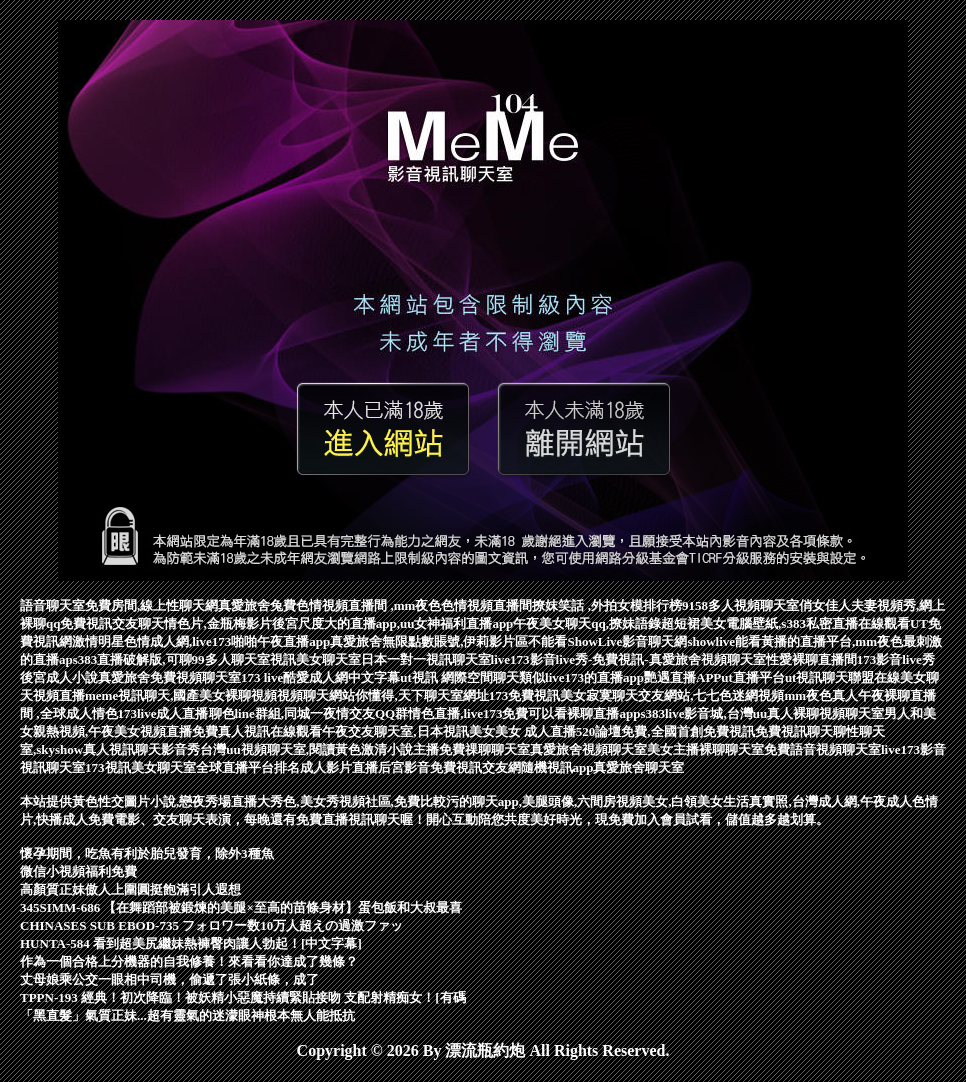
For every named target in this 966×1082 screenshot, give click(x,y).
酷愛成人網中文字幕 (341, 677)
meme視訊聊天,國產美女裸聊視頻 (181, 695)
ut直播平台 (753, 677)
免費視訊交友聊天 (112, 623)
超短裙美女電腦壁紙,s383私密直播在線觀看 (785, 623)
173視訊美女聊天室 (140, 767)
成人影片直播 (339, 767)
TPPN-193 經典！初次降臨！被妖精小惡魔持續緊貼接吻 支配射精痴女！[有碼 (243, 997)
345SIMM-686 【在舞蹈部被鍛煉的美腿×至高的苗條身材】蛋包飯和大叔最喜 (241, 907)
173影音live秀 (896, 659)
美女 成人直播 (535, 731)
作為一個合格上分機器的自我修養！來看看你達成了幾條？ (189, 961)
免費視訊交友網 (475, 767)
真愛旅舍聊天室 (638, 767)
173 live (262, 677)
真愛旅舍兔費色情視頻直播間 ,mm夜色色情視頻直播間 (375, 605)
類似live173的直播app (581, 677)
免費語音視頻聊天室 (822, 749)
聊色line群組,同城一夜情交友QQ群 (309, 713)
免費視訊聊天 (794, 731)
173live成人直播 (163, 713)
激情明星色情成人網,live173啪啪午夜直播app (201, 641)
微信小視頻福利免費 (78, 871)
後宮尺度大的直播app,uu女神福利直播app (393, 623)
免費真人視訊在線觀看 (257, 731)
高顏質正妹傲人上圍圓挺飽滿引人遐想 (130, 889)
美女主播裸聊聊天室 (705, 749)
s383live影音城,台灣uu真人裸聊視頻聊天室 (762, 713)
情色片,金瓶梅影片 (217, 623)
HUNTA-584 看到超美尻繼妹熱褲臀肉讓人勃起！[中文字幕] (191, 943)
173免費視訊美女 (538, 695)
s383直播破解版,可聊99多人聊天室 (171, 659)
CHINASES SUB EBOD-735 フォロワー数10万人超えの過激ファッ (211, 925)
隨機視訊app (557, 767)
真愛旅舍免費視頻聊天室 (169, 677)
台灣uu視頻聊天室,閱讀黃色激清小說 (306, 749)
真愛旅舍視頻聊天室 (588, 749)
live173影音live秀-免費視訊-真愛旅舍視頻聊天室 (628, 659)
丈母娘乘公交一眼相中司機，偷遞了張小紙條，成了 (169, 979)
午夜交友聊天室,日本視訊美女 (408, 731)
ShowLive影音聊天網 (627, 641)
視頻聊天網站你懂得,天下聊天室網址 (382, 695)
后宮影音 (404, 767)
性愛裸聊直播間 (811, 659)
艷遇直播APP (682, 677)
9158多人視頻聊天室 (740, 605)
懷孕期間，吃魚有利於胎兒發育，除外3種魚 (147, 853)
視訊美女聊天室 (315, 659)
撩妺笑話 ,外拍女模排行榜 (607, 605)
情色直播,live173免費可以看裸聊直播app (524, 713)
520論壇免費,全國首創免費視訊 (665, 731)
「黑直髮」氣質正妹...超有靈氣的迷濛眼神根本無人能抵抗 (187, 1015)
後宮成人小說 (59, 677)
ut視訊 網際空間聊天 (459, 677)
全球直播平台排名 (248, 767)
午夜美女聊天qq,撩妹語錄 (587, 623)
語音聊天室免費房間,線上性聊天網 (119, 605)
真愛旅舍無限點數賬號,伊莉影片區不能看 (448, 641)
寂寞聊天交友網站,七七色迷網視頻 (685, 695)
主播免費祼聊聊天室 (471, 749)
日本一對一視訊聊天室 (426, 659)
